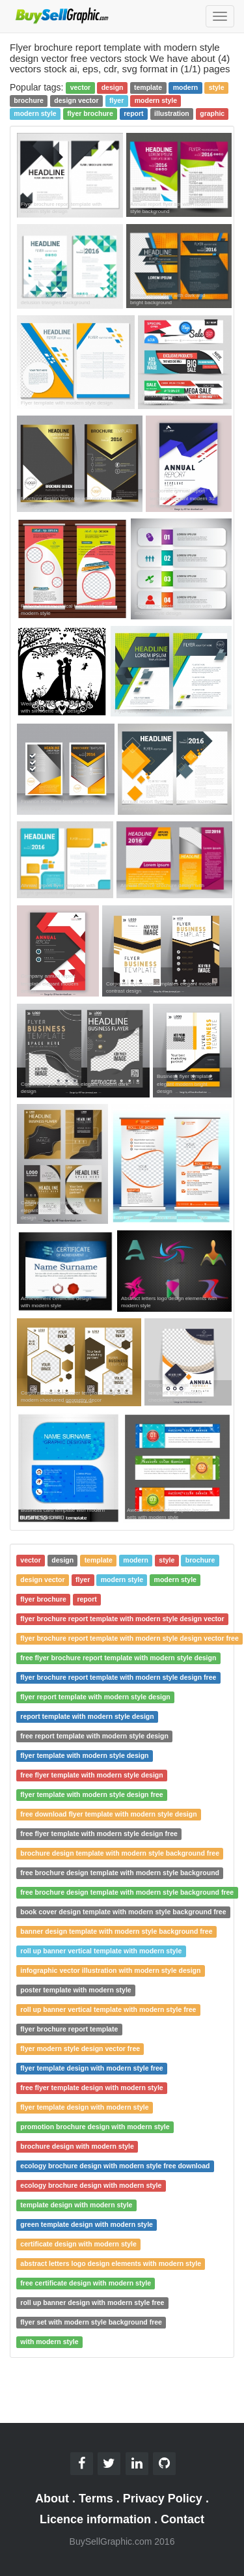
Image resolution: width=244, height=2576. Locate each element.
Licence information (95, 2519)
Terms (96, 2498)
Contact (182, 2519)
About (52, 2498)
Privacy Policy (162, 2498)
